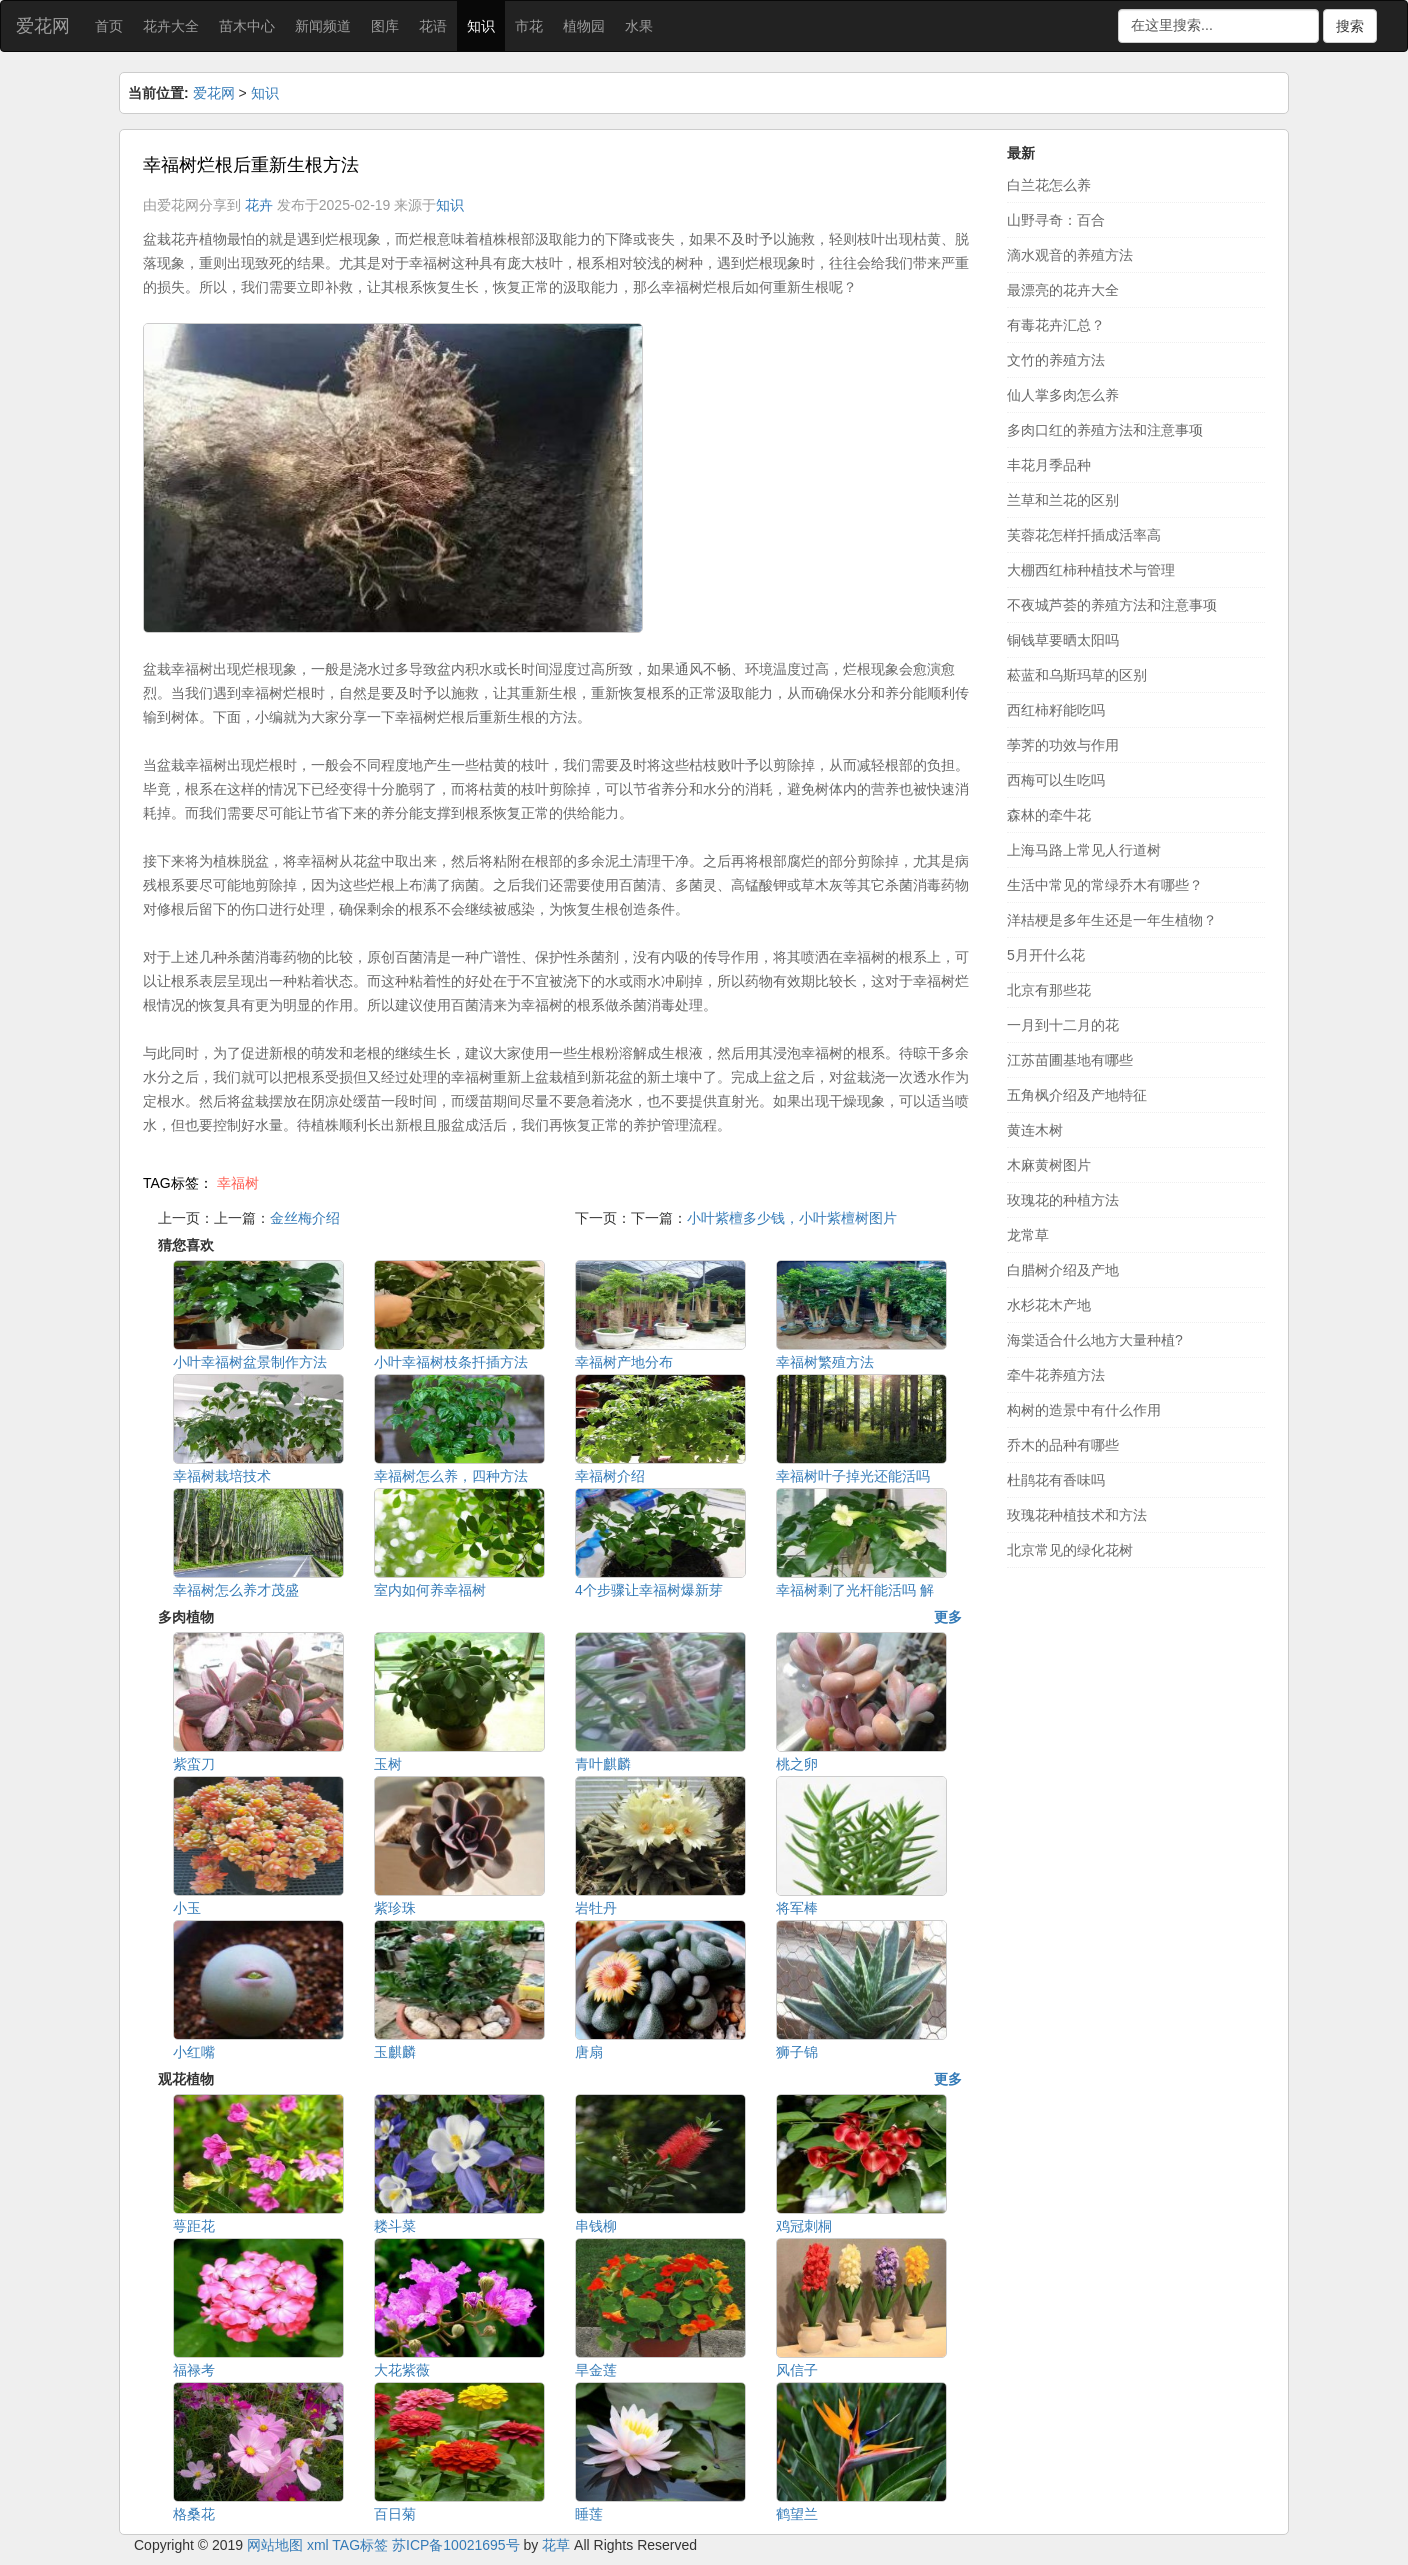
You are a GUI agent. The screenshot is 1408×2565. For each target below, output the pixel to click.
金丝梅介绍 (305, 1218)
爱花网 (43, 26)
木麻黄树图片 (1049, 1165)
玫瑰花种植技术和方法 (1077, 1515)
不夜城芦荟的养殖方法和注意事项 (1112, 605)
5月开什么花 (1046, 955)
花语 (433, 26)
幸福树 (238, 1183)
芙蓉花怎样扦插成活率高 (1084, 535)
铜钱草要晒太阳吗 (1063, 640)
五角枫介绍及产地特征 (1077, 1095)
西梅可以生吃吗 (1056, 780)
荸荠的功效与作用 (1063, 745)
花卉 (259, 205)
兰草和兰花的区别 (1063, 500)
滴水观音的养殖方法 (1070, 255)
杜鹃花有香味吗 (1056, 1480)
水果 (639, 26)
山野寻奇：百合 (1056, 220)
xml (318, 2545)
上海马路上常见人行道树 (1084, 850)
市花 (529, 26)
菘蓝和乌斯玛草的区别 (1077, 675)
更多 (948, 1617)
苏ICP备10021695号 (456, 2545)
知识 (481, 26)
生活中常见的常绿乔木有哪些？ (1105, 885)
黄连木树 (1035, 1130)
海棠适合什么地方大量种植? (1095, 1340)
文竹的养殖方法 (1056, 360)
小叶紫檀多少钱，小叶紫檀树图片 (792, 1218)
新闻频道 (323, 26)
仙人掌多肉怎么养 (1063, 395)
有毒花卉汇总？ (1056, 325)
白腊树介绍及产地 (1063, 1270)
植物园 (584, 26)
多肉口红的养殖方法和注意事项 (1105, 430)
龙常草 (1028, 1235)
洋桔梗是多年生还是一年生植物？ (1112, 920)
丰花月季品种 (1049, 465)
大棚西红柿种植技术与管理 (1091, 570)
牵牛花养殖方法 (1056, 1375)
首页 (109, 26)
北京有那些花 (1049, 990)
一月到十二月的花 (1063, 1025)
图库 (385, 26)
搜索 (1350, 26)
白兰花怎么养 (1049, 185)
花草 (556, 2545)
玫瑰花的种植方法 (1063, 1200)
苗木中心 (247, 26)
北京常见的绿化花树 (1070, 1550)
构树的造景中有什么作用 (1084, 1410)
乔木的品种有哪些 (1063, 1445)
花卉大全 (171, 26)
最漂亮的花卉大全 (1063, 290)
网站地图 (275, 2545)
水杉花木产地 (1049, 1305)
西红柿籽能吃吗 (1056, 710)
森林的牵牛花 (1049, 815)
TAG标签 (360, 2545)
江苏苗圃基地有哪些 (1070, 1060)
